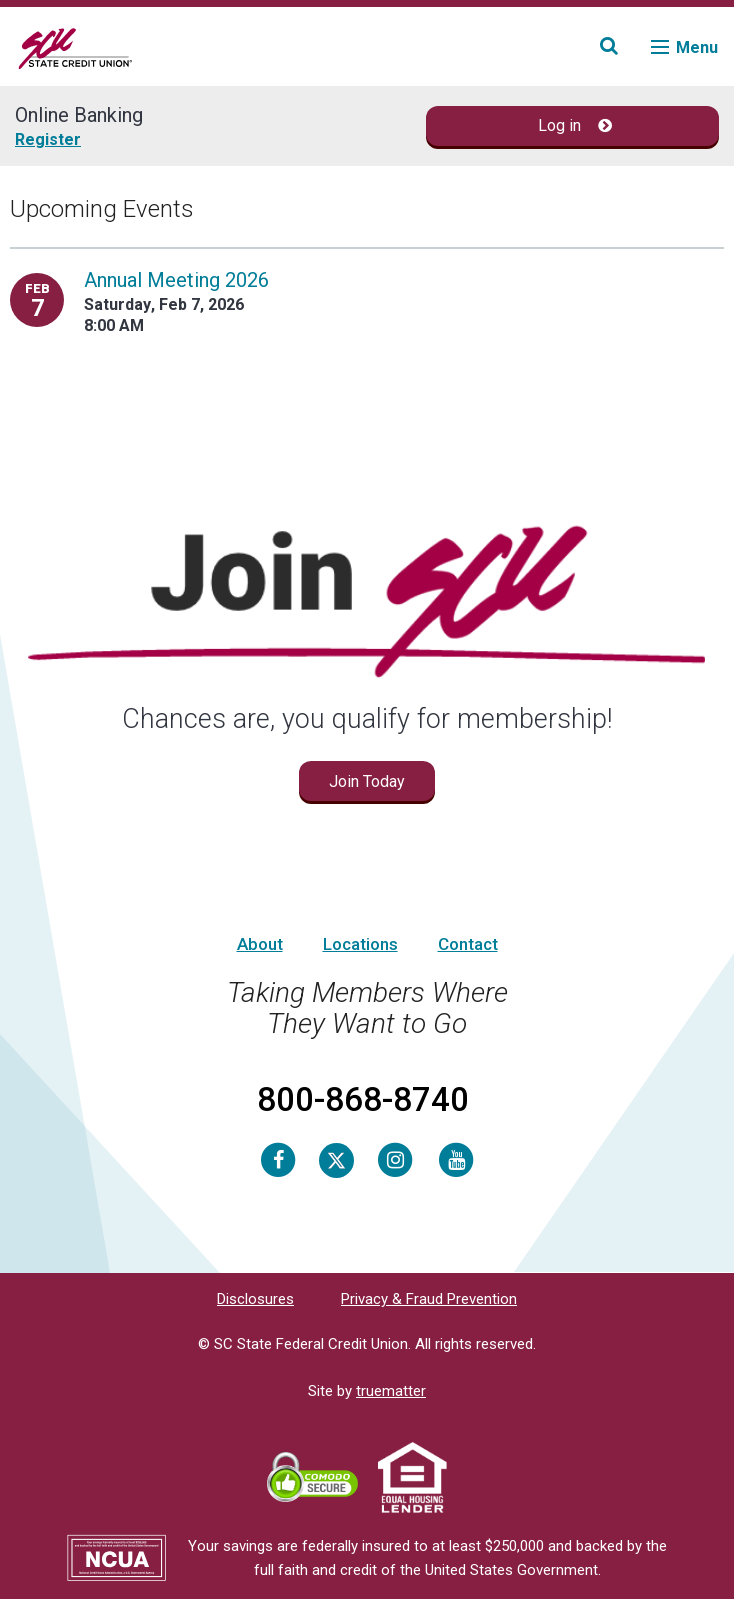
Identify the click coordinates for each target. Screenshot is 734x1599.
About (260, 944)
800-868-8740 (363, 1099)
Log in (575, 125)
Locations (360, 944)
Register (48, 139)
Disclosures (255, 1299)
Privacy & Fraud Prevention (429, 1299)
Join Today (367, 781)
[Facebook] (278, 1159)
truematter (391, 1391)
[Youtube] (456, 1159)
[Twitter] (336, 1159)
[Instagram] (395, 1159)
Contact (468, 944)
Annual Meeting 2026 (176, 280)
